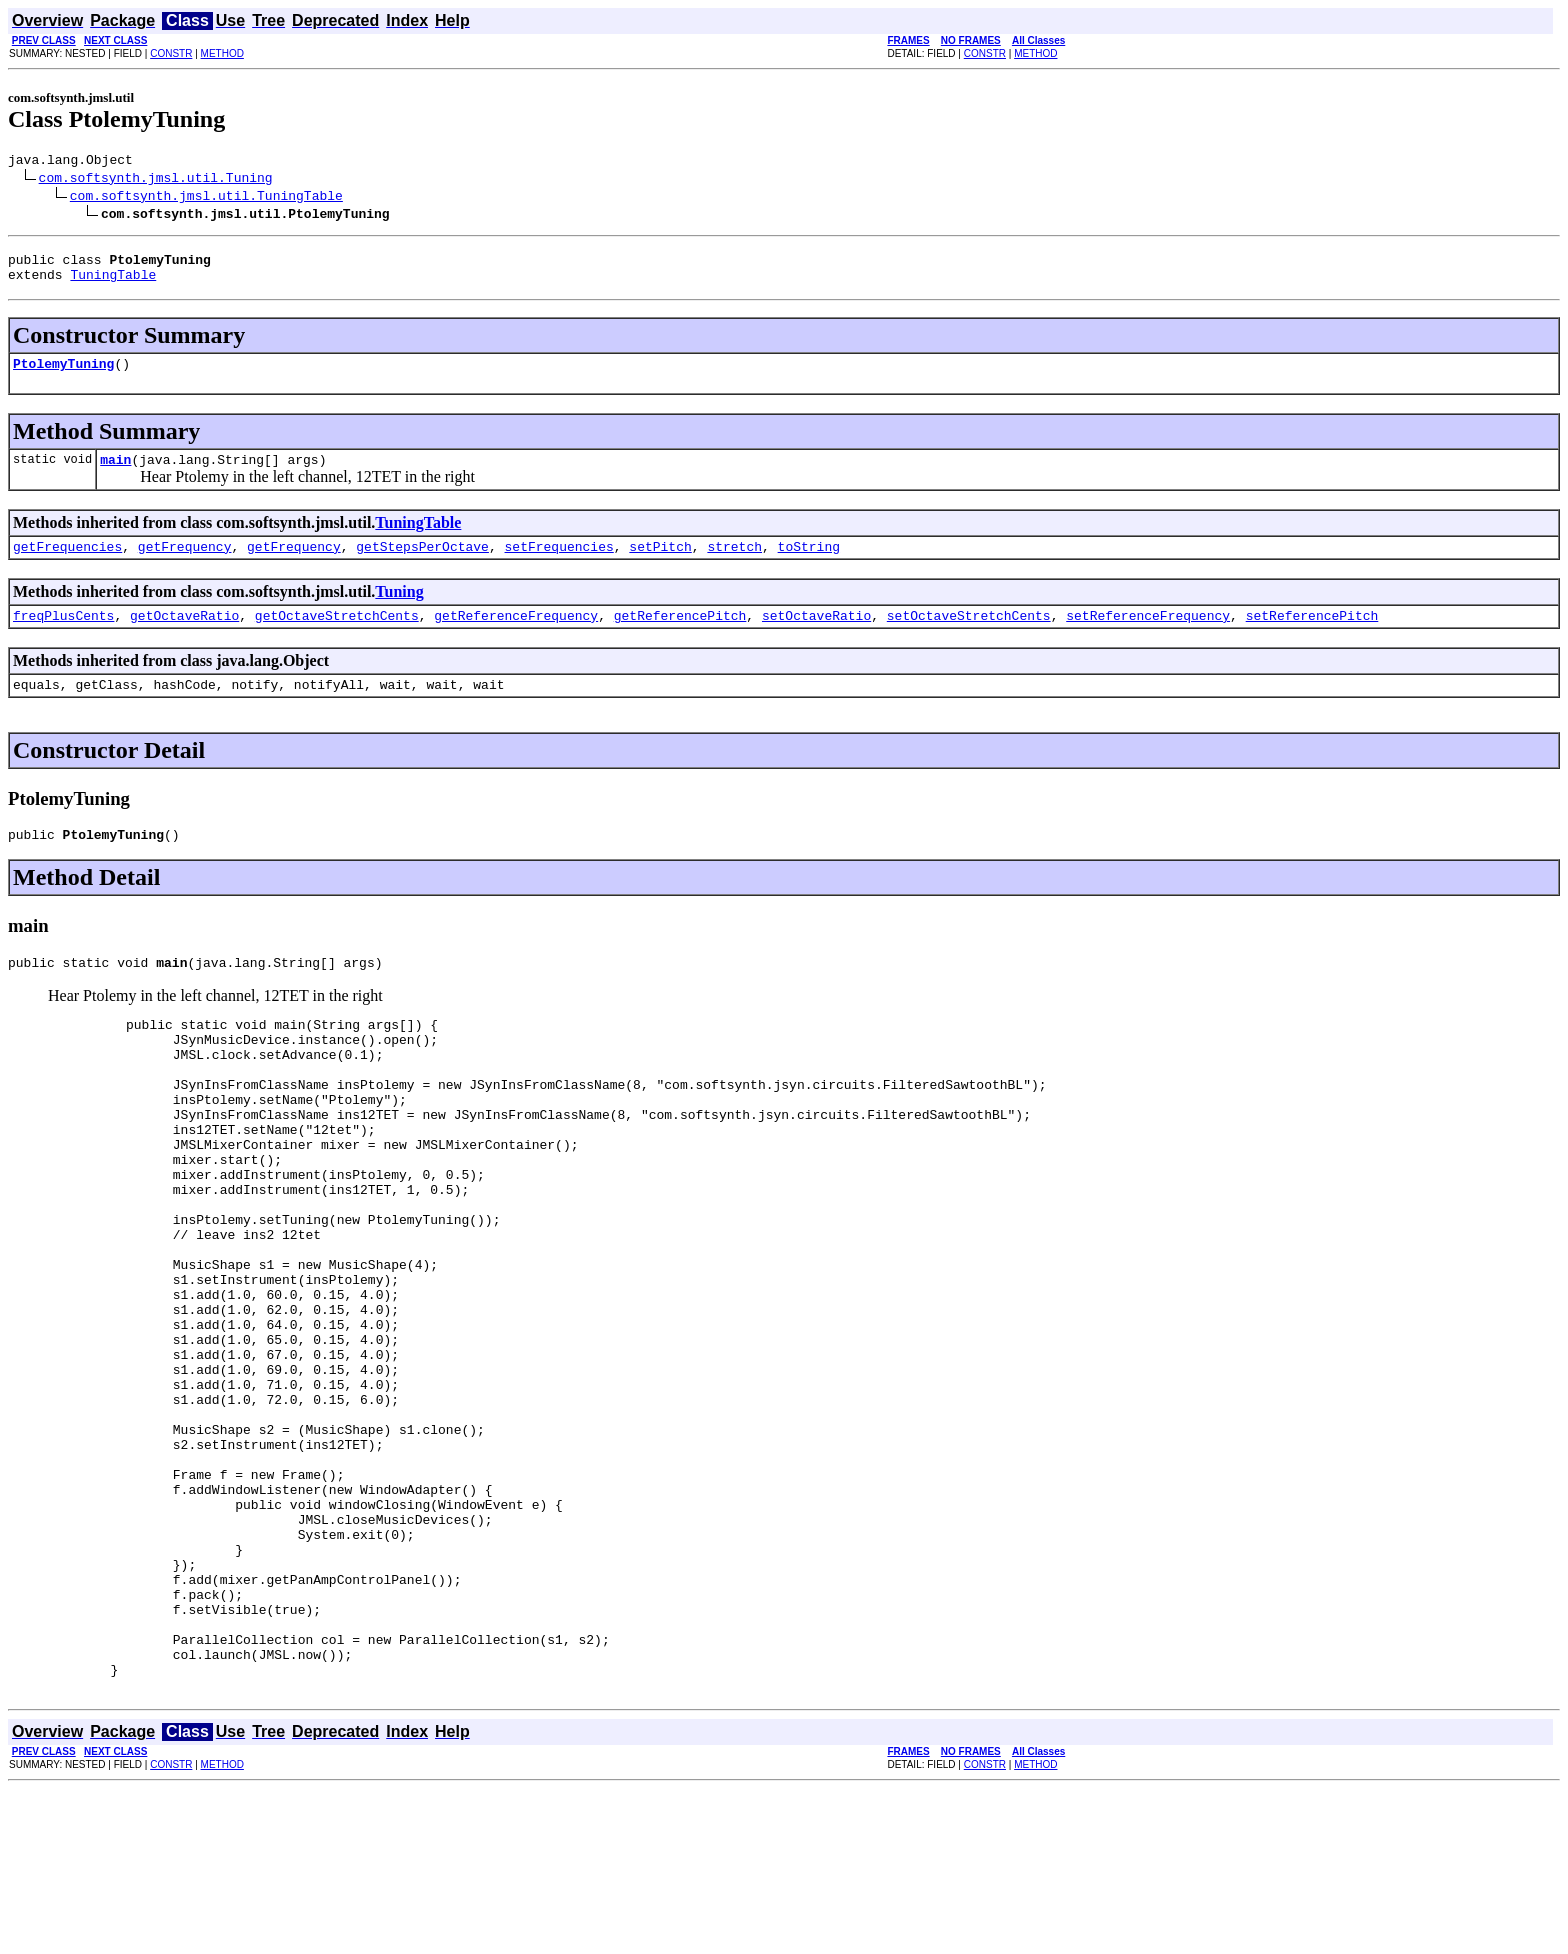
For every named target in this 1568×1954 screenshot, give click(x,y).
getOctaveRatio (184, 636)
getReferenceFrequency (516, 636)
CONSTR (171, 53)
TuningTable (113, 283)
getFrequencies (67, 564)
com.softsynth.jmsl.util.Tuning (156, 180)
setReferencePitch (1312, 636)
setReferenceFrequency (1148, 636)
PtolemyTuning (63, 375)
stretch (734, 564)
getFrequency (185, 564)
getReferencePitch (680, 636)
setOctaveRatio (816, 636)
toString (809, 564)
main (115, 474)
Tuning (399, 609)
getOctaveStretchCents (337, 636)
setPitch (660, 564)
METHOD (222, 53)
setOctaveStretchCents (969, 636)
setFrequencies (558, 564)
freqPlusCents (63, 636)
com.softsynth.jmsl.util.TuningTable (206, 198)
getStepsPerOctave (422, 564)
